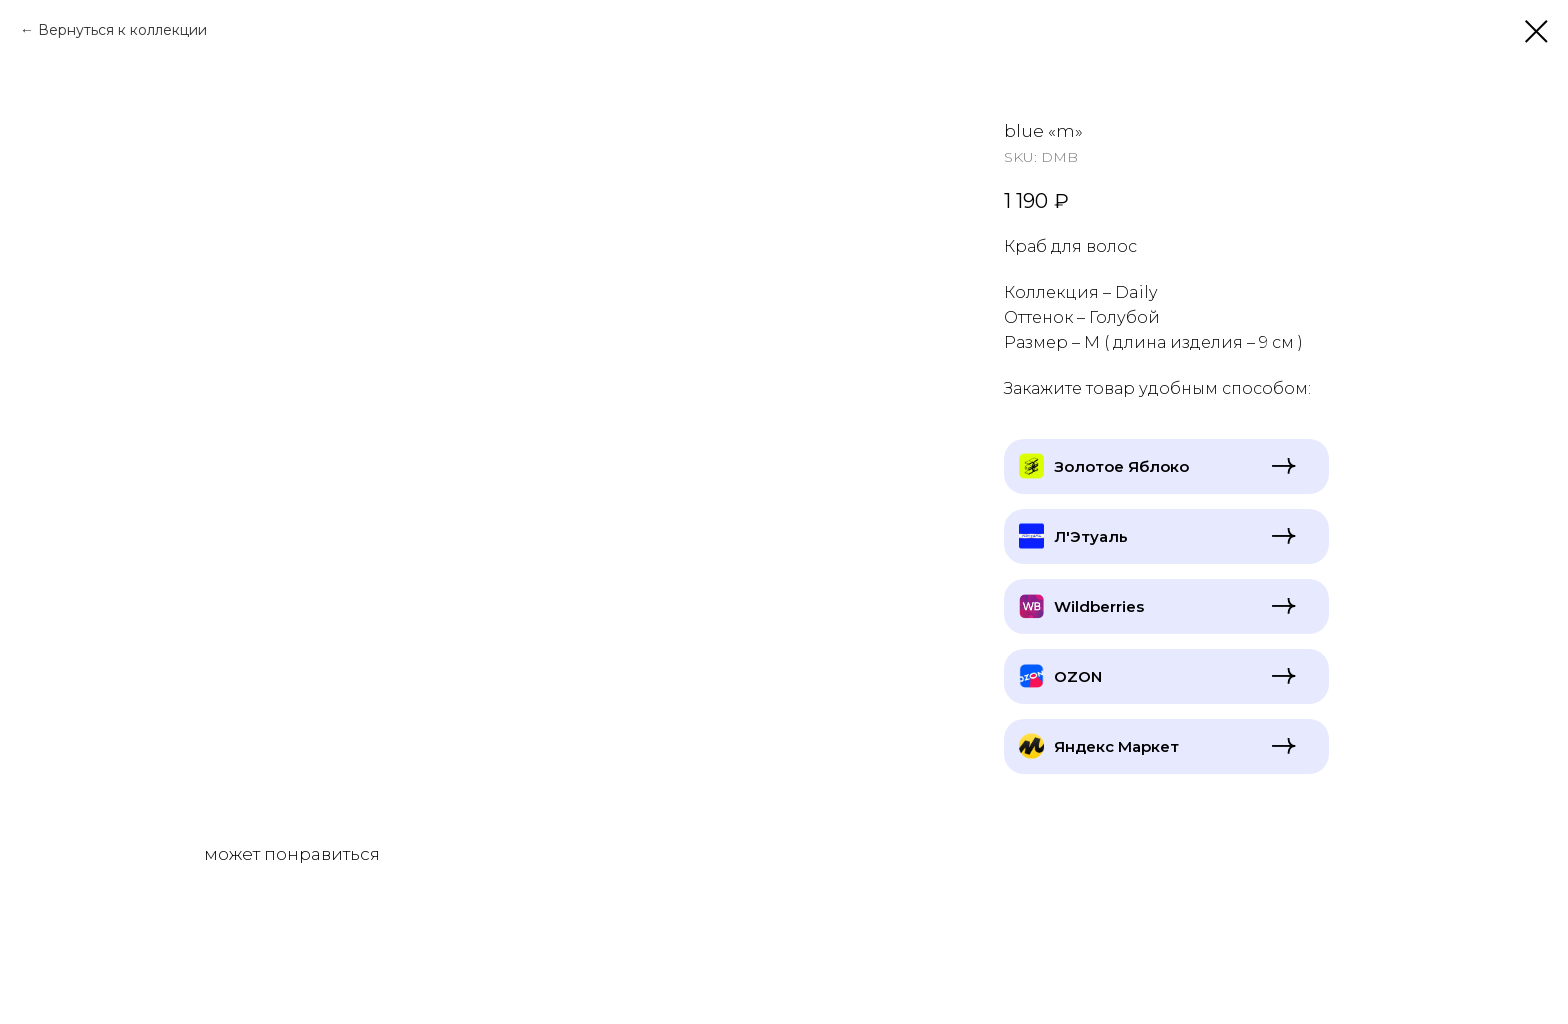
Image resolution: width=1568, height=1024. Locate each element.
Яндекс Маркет (1116, 746)
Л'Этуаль (1091, 536)
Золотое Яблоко (1121, 466)
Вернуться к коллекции (122, 30)
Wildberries (1099, 606)
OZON (1078, 676)
